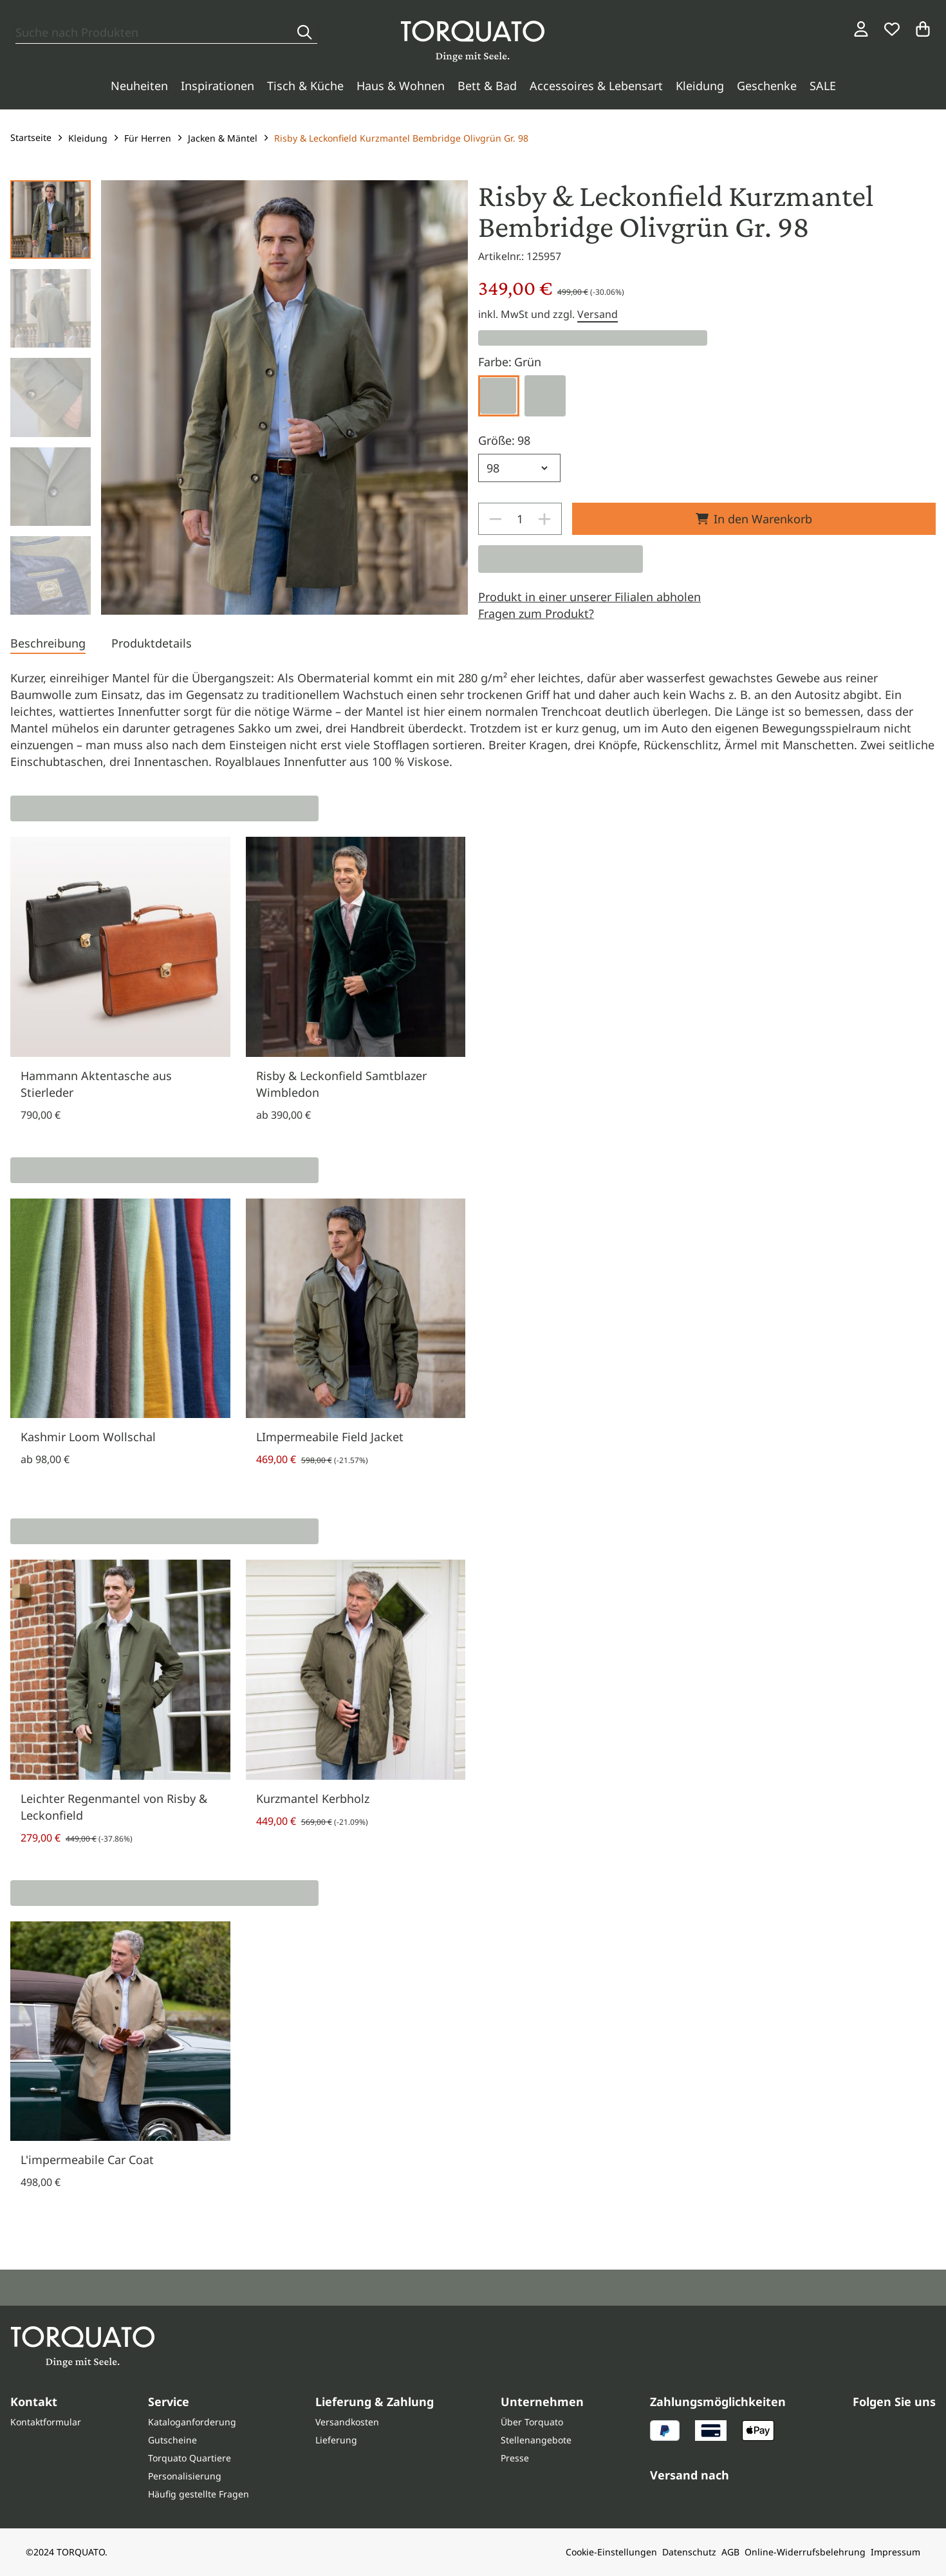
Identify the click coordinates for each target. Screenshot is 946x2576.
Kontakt (33, 2401)
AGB (730, 2552)
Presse (515, 2458)
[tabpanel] (473, 719)
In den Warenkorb (754, 519)
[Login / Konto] (861, 29)
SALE (823, 85)
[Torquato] (472, 41)
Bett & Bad (487, 85)
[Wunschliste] (892, 29)
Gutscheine (172, 2440)
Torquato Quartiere (189, 2458)
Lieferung (336, 2440)
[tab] (48, 644)
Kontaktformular (45, 2422)
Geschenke (767, 85)
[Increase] (544, 519)
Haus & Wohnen (401, 85)
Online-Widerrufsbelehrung (805, 2552)
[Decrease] (495, 519)
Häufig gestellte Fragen (198, 2494)
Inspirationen (217, 85)
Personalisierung (184, 2476)
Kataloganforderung (192, 2422)
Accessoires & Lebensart (596, 85)
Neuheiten (139, 85)
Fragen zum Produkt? (536, 613)
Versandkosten (347, 2422)
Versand (597, 314)
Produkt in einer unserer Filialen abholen (589, 596)
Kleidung (700, 85)
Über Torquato (532, 2422)
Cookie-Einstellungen (611, 2552)
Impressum (895, 2552)
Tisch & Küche (305, 85)
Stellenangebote (536, 2440)
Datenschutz (689, 2552)
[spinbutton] (520, 519)
